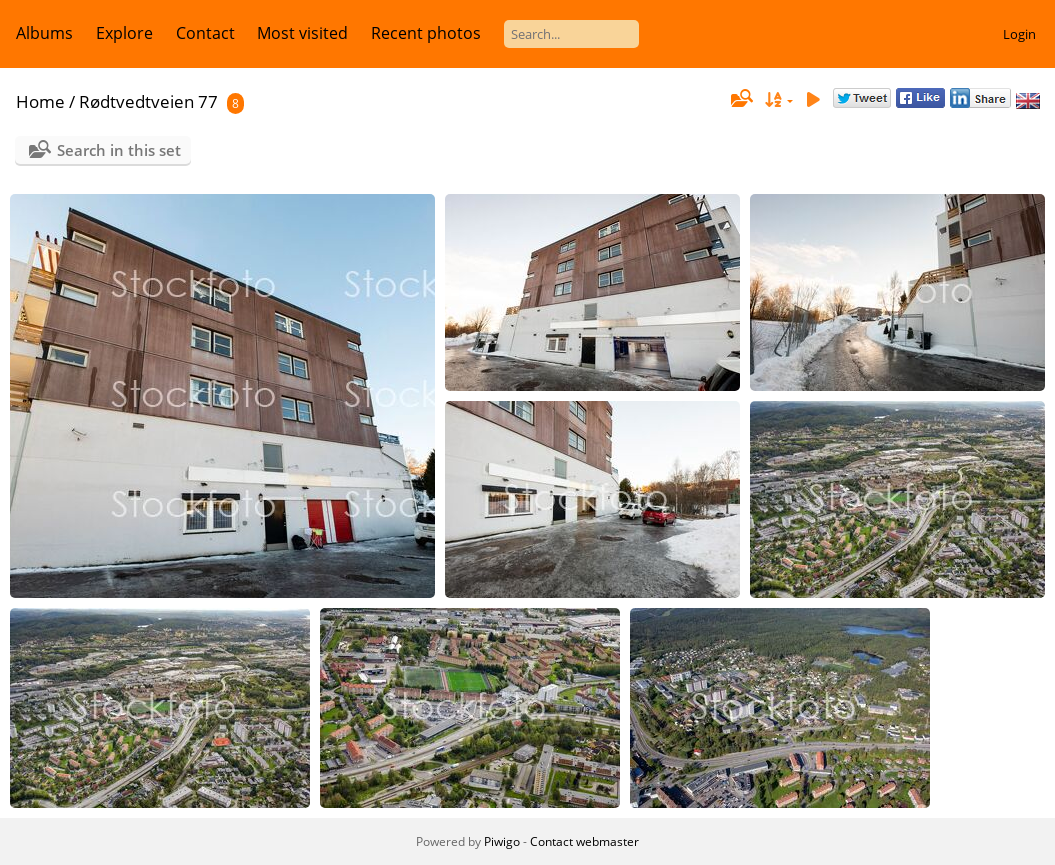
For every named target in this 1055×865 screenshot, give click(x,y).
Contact (205, 33)
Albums (44, 33)
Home (40, 101)
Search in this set (119, 150)
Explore (124, 33)
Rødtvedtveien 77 (148, 101)
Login (1019, 34)
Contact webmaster (584, 841)
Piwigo (502, 841)
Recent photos (426, 33)
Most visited (302, 33)
